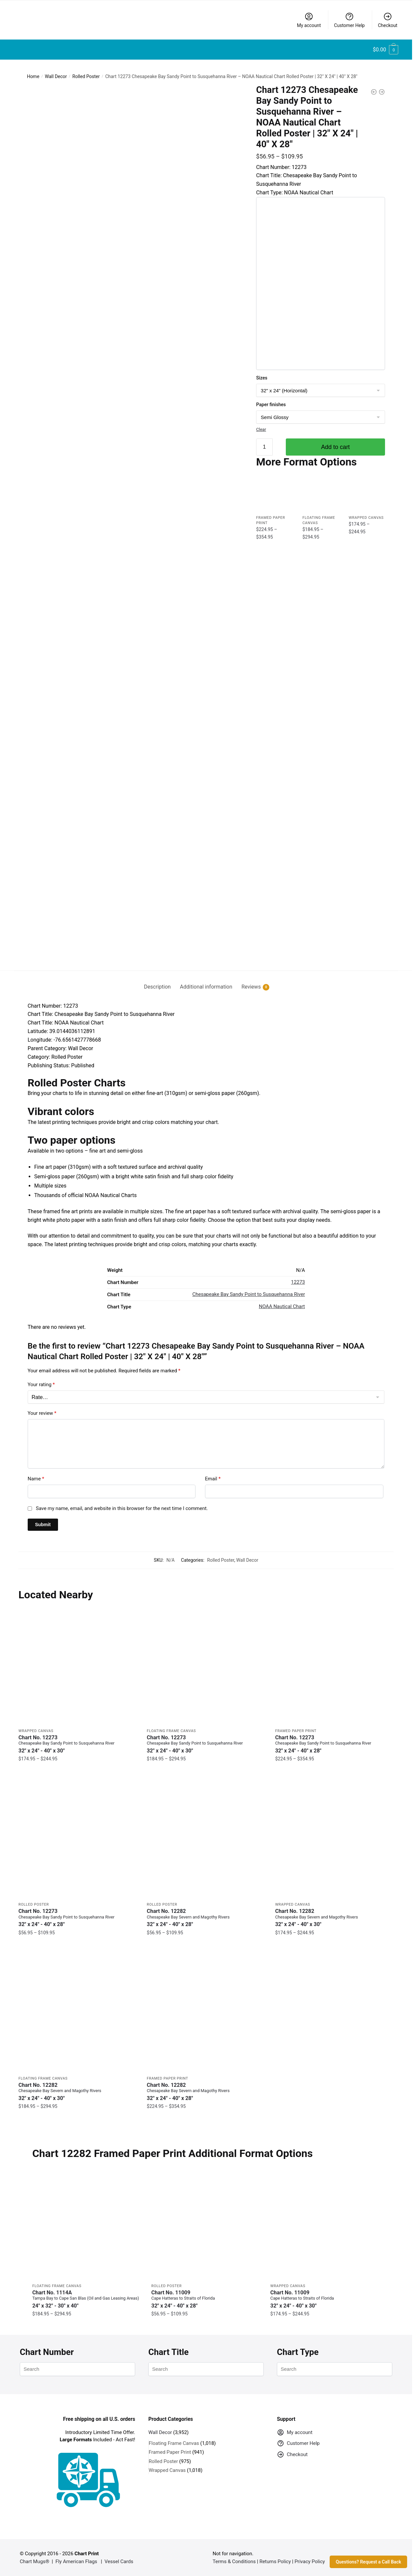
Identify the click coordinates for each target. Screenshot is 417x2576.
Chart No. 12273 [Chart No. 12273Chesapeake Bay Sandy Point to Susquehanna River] (77, 1744)
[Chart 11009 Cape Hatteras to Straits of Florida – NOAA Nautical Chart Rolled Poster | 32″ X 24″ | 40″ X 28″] (205, 2224)
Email (213, 1479)
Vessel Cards (118, 2561)
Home (33, 76)
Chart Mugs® (34, 2561)
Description (157, 987)
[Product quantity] (264, 447)
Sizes (261, 377)
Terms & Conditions (234, 2561)
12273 (298, 1282)
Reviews (251, 987)
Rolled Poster (86, 76)
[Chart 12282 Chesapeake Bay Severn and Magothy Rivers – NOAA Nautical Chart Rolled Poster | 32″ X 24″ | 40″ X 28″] (206, 1839)
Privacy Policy (309, 2561)
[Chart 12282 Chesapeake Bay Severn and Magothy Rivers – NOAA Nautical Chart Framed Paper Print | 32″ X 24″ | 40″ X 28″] (206, 2012)
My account (309, 20)
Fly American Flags (76, 2561)
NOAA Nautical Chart (282, 1306)
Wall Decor (56, 76)
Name (36, 1479)
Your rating (41, 1384)
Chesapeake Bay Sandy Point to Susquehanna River (248, 1294)
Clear (261, 429)
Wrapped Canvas (366, 518)
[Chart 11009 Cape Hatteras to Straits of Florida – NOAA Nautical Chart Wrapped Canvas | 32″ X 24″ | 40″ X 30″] (324, 2224)
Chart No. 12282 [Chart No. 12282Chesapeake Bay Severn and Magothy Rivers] (206, 1917)
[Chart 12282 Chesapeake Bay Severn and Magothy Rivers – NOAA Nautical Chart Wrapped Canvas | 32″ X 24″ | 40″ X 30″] (334, 1839)
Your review (42, 1413)
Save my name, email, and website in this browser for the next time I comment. (122, 1508)
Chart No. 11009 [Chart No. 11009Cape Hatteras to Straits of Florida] (205, 2299)
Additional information (206, 987)
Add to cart (335, 447)
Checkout (387, 20)
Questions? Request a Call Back (368, 2561)
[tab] (157, 981)
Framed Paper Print (295, 1731)
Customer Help (349, 20)
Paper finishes (271, 404)
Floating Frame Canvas (171, 1731)
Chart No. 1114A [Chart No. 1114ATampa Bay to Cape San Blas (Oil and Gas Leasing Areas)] (86, 2299)
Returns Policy (275, 2561)
